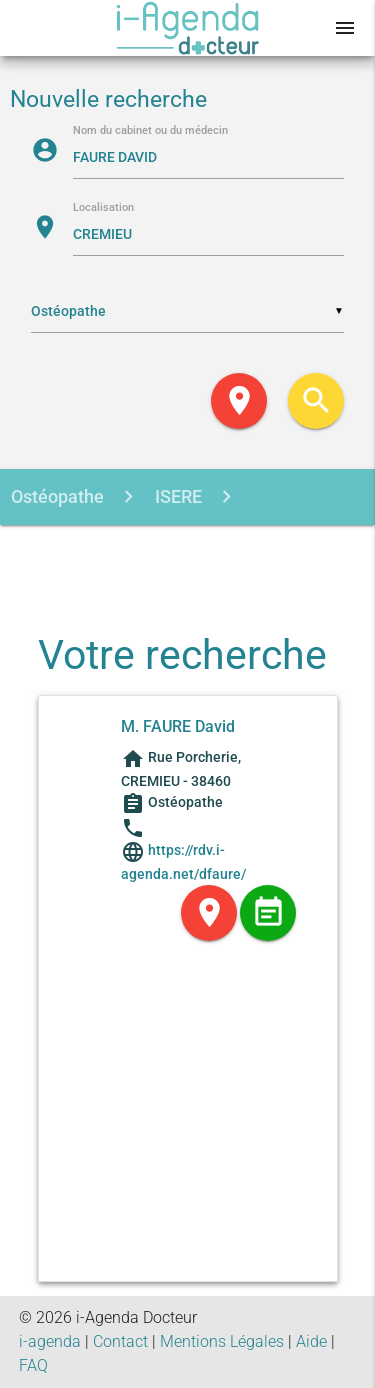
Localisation (103, 208)
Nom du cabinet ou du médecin (150, 131)
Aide (311, 1341)
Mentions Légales (222, 1341)
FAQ (33, 1365)
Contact (120, 1341)
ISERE (176, 496)
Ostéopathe (57, 496)
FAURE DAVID (188, 553)
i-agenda (50, 1341)
